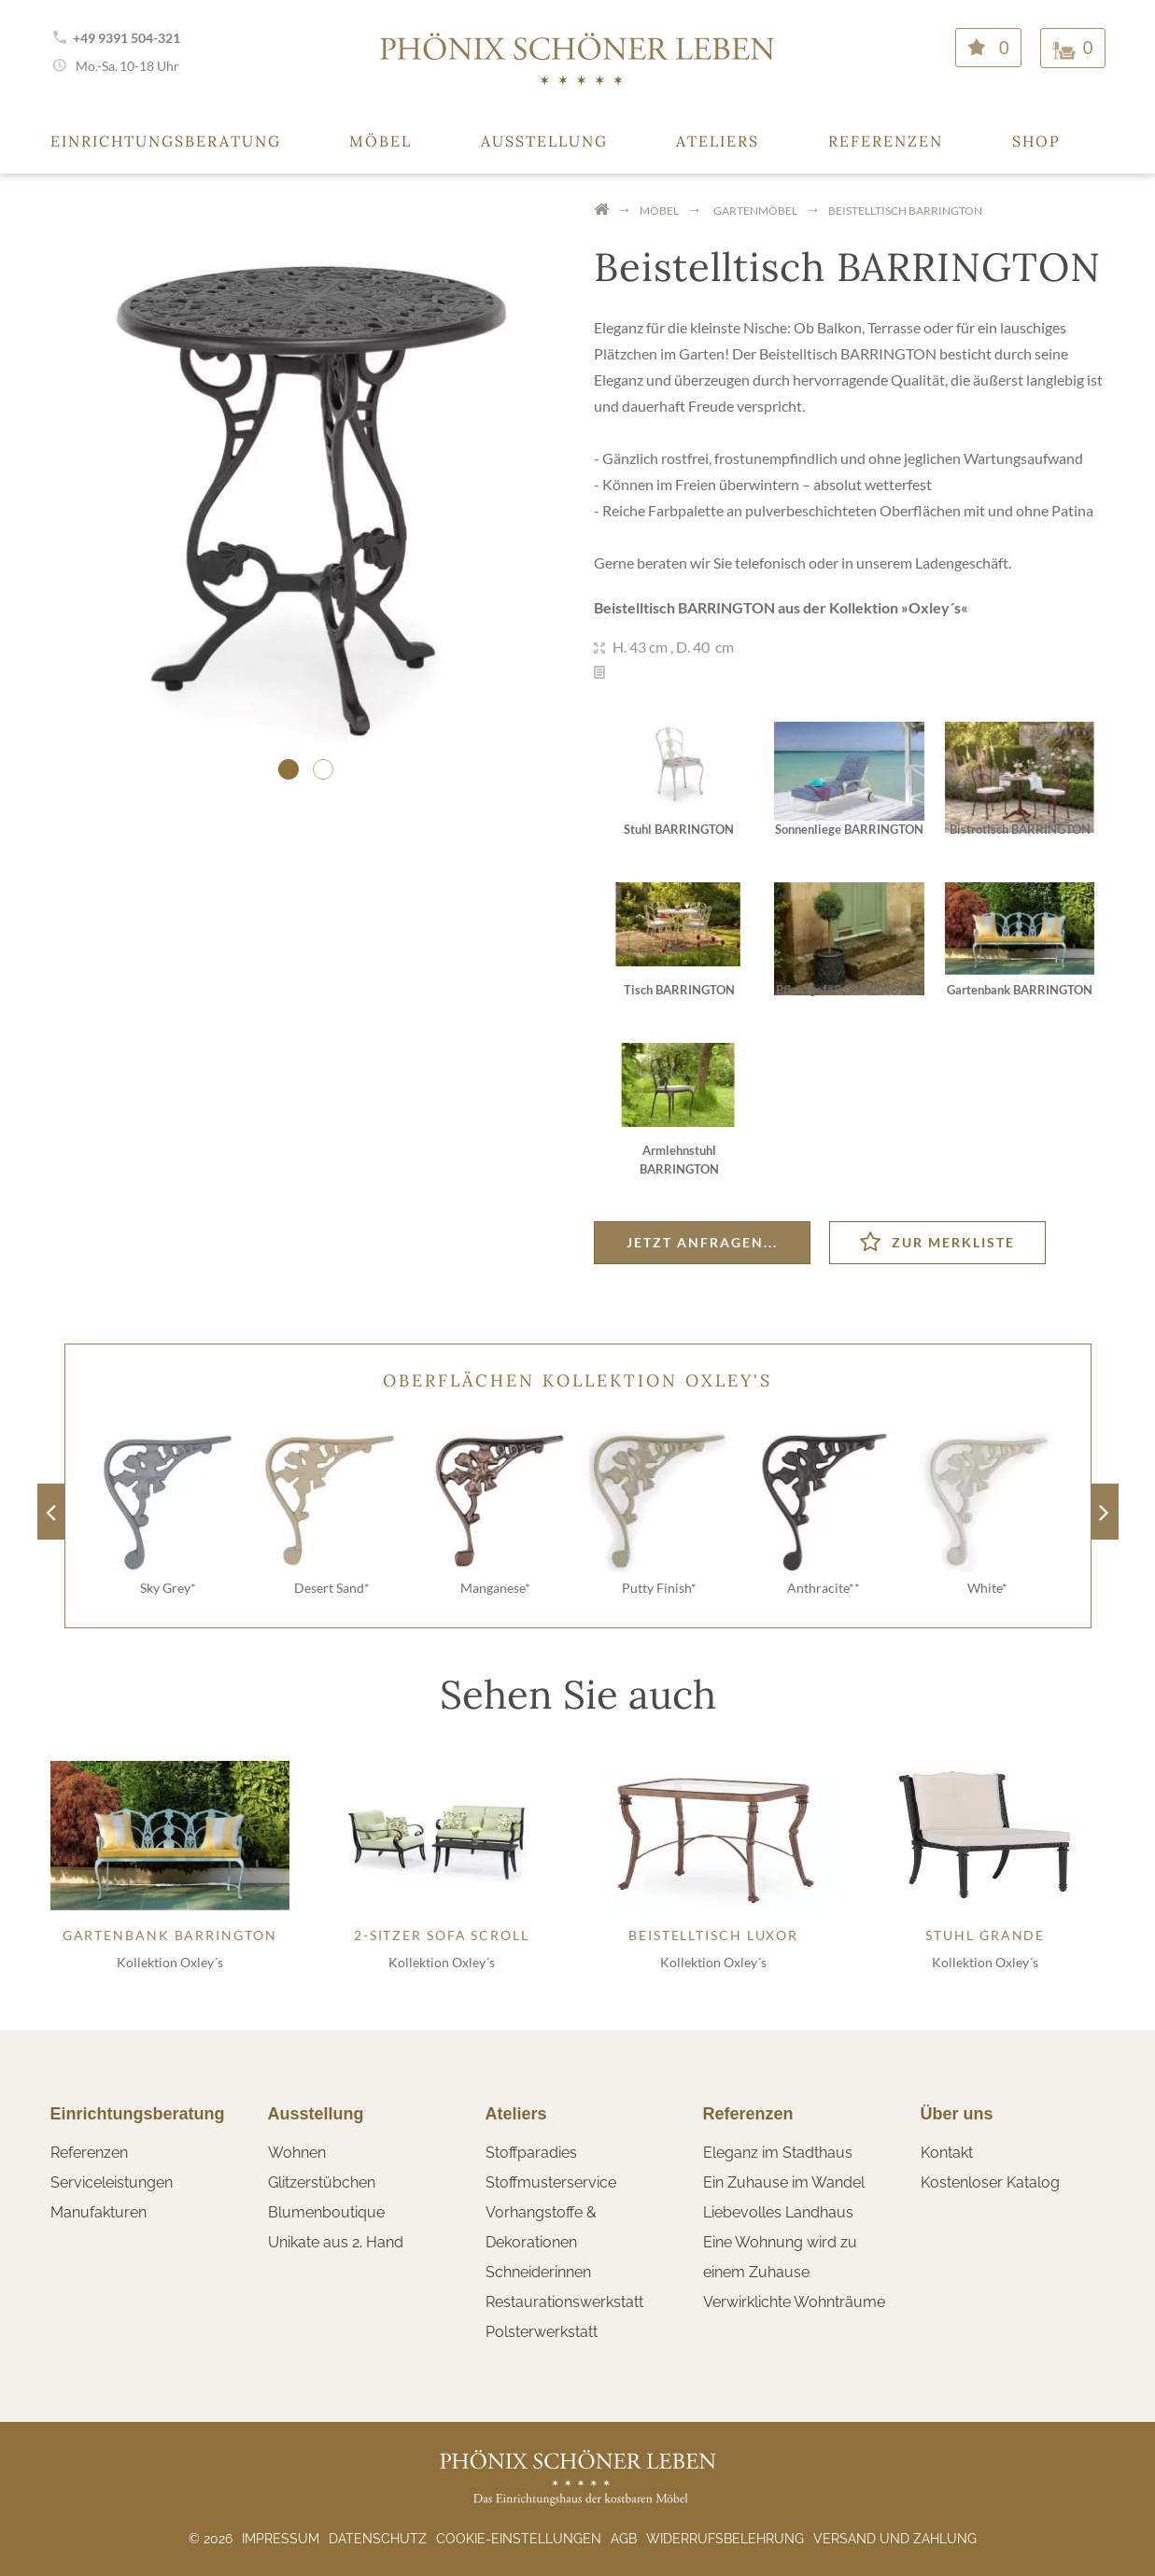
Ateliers (717, 141)
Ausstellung (544, 141)
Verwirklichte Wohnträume (794, 2302)
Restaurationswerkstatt (564, 2302)
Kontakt (947, 2152)
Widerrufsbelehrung (725, 2538)
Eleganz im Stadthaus (777, 2152)
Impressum (280, 2538)
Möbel (380, 141)
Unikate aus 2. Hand (335, 2242)
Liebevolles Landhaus (778, 2212)
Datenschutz (378, 2538)
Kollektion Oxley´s (170, 1962)
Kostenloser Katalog (990, 2182)
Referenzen (885, 141)
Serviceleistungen (111, 2182)
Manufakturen (98, 2212)
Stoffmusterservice (551, 2182)
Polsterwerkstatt (542, 2332)
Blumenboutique (326, 2212)
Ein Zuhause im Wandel (784, 2182)
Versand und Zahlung (895, 2538)
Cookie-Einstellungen (518, 2538)
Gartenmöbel (755, 211)
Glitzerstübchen (321, 2182)
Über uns (957, 2113)
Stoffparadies (531, 2152)
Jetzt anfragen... (702, 1242)
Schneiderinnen (538, 2272)
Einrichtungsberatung (165, 141)
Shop (1036, 141)
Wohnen (297, 2152)
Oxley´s (935, 607)
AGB (624, 2538)
